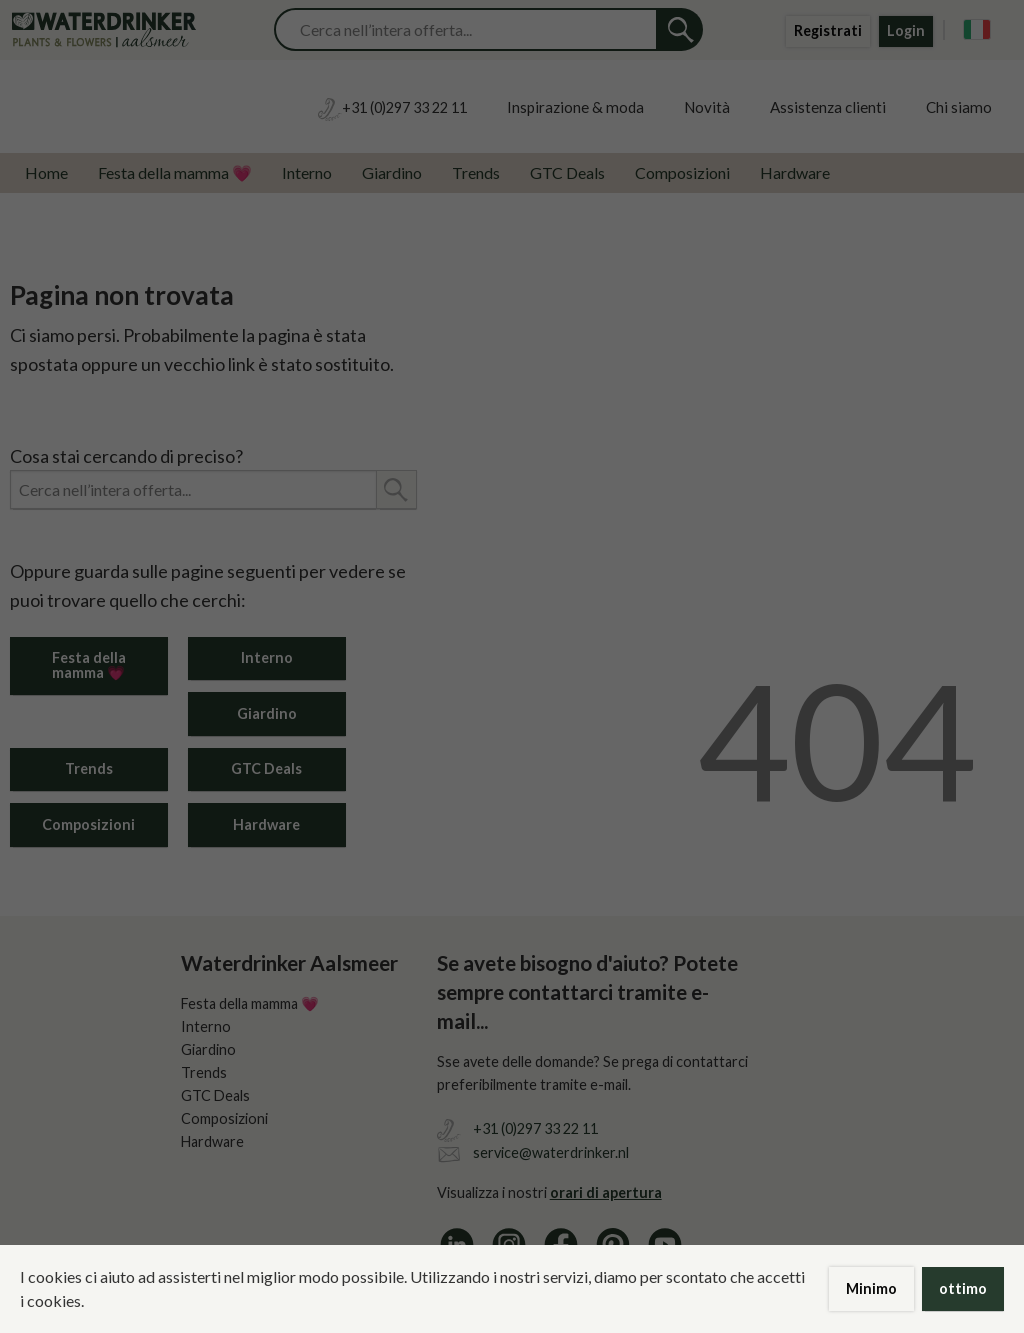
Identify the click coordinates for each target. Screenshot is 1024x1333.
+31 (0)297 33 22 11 (535, 1128)
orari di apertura (606, 1192)
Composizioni (682, 172)
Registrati (828, 30)
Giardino (392, 172)
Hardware (795, 172)
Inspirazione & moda (575, 107)
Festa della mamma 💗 (175, 172)
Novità (707, 107)
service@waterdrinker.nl (551, 1152)
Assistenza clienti (828, 107)
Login (906, 30)
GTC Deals (567, 172)
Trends (476, 172)
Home (46, 172)
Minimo (871, 1288)
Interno (307, 172)
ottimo (963, 1288)
